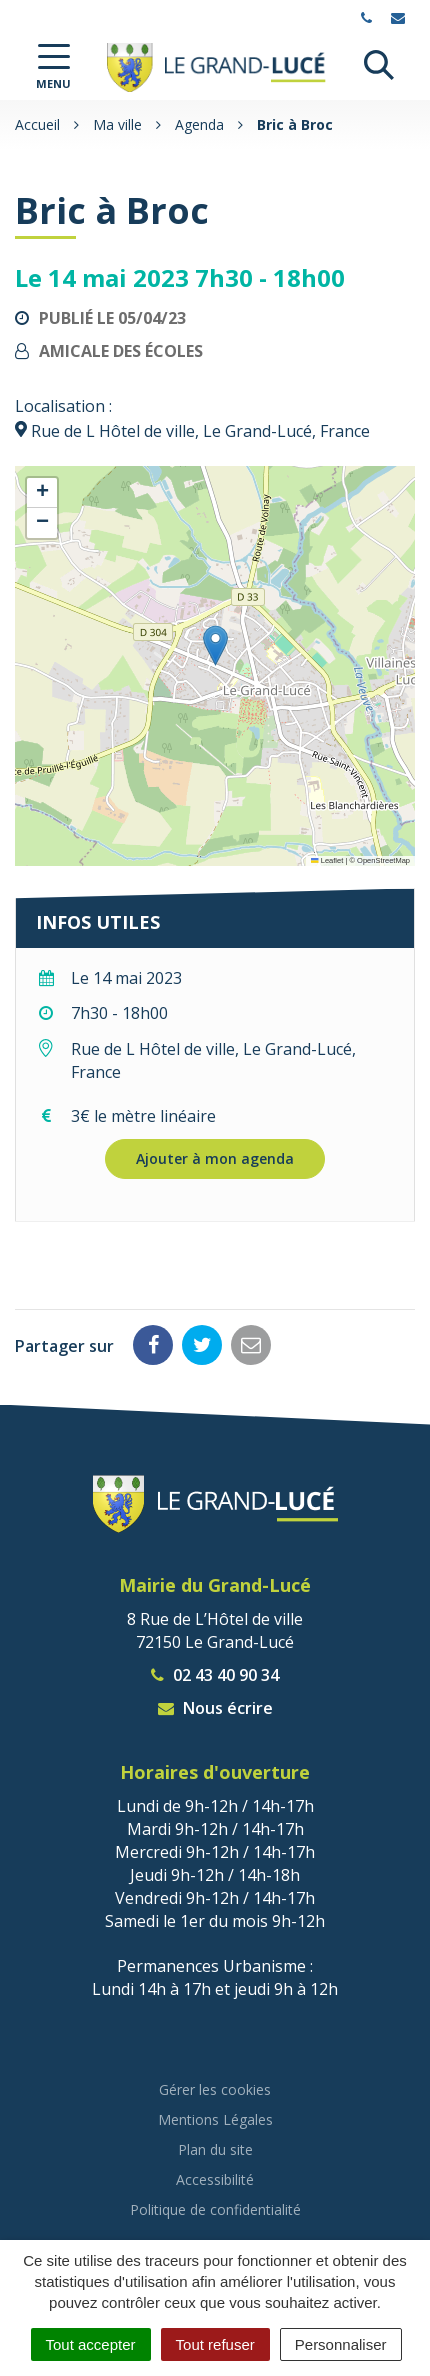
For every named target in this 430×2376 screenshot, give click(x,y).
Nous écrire (215, 1708)
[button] (215, 645)
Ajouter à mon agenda (215, 1158)
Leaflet (327, 860)
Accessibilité (215, 2179)
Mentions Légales (215, 2119)
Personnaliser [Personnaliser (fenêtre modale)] (341, 2344)
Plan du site (215, 2149)
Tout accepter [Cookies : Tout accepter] (91, 2344)
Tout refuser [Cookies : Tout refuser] (215, 2344)
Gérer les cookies (215, 2089)
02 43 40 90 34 (215, 1675)
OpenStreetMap (383, 860)
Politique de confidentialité (215, 2209)
